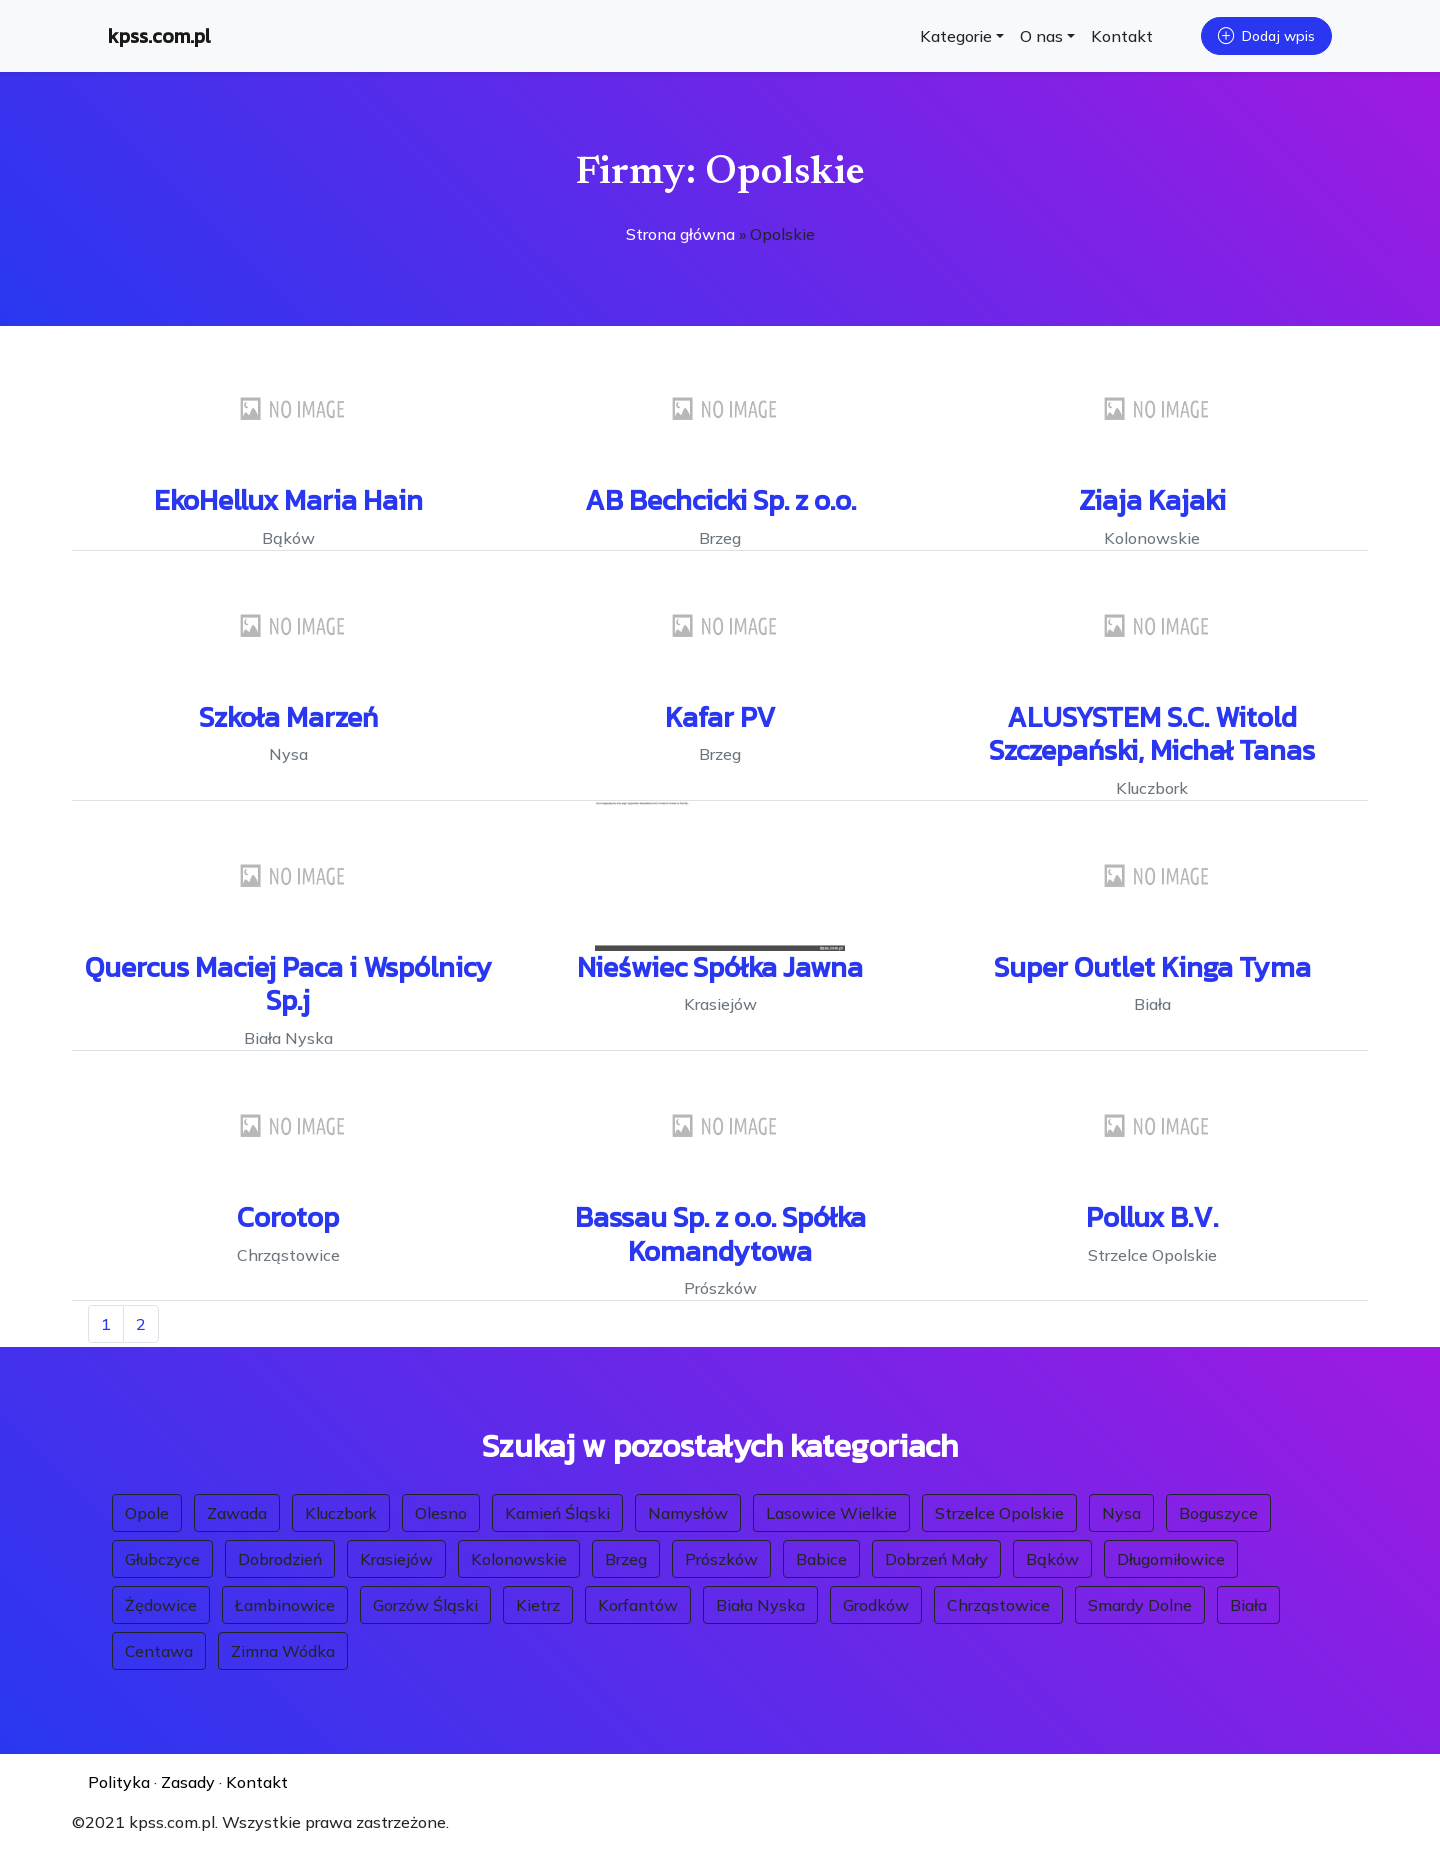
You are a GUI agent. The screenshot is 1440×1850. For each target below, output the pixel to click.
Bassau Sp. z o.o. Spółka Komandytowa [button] (720, 1234)
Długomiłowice (1171, 1559)
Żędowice (161, 1605)
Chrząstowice (998, 1605)
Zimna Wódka (283, 1651)
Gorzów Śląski (425, 1605)
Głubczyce (162, 1559)
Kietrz (538, 1605)
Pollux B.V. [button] (1152, 1217)
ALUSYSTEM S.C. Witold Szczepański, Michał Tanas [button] (1152, 734)
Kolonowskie (519, 1559)
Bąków (1052, 1559)
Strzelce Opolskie (999, 1513)
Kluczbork (341, 1513)
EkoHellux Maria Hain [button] (288, 500)
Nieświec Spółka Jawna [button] (720, 967)
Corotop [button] (288, 1217)
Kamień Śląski (557, 1513)
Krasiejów (396, 1559)
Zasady (188, 1782)
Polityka (119, 1782)
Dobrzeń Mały (936, 1559)
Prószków (721, 1559)
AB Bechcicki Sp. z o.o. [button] (720, 500)
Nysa (1121, 1513)
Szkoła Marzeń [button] (288, 717)
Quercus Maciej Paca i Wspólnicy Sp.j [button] (288, 984)
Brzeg (626, 1559)
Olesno (441, 1513)
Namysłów (688, 1513)
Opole (147, 1513)
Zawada (237, 1513)
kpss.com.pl (159, 36)
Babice (821, 1559)
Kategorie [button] (956, 36)
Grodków (876, 1605)
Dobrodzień (280, 1559)
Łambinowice (285, 1605)
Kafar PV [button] (720, 717)
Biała (1248, 1605)
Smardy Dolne (1140, 1605)
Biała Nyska (760, 1605)
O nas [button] (1041, 36)
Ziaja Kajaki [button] (1152, 500)
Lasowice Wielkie (831, 1513)
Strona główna (680, 234)
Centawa (159, 1651)
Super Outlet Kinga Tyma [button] (1152, 967)
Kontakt (1122, 36)
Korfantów (638, 1605)
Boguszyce (1218, 1513)
